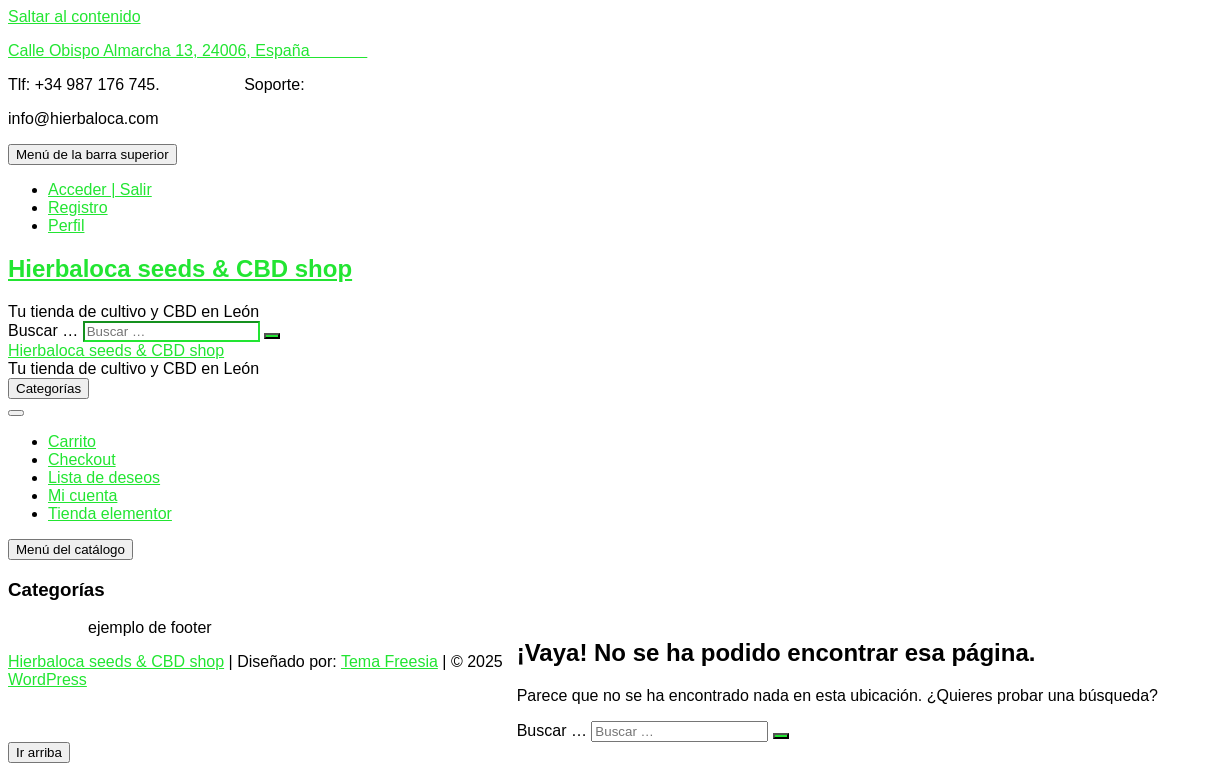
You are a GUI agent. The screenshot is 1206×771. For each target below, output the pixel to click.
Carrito (72, 441)
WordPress (47, 679)
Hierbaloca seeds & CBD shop (180, 268)
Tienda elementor (110, 513)
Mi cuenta (82, 495)
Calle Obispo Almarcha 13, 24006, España (187, 50)
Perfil (66, 225)
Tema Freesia (389, 661)
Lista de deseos (104, 477)
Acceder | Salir (100, 189)
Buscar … (43, 330)
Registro (78, 207)
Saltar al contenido (74, 16)
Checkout (82, 459)
